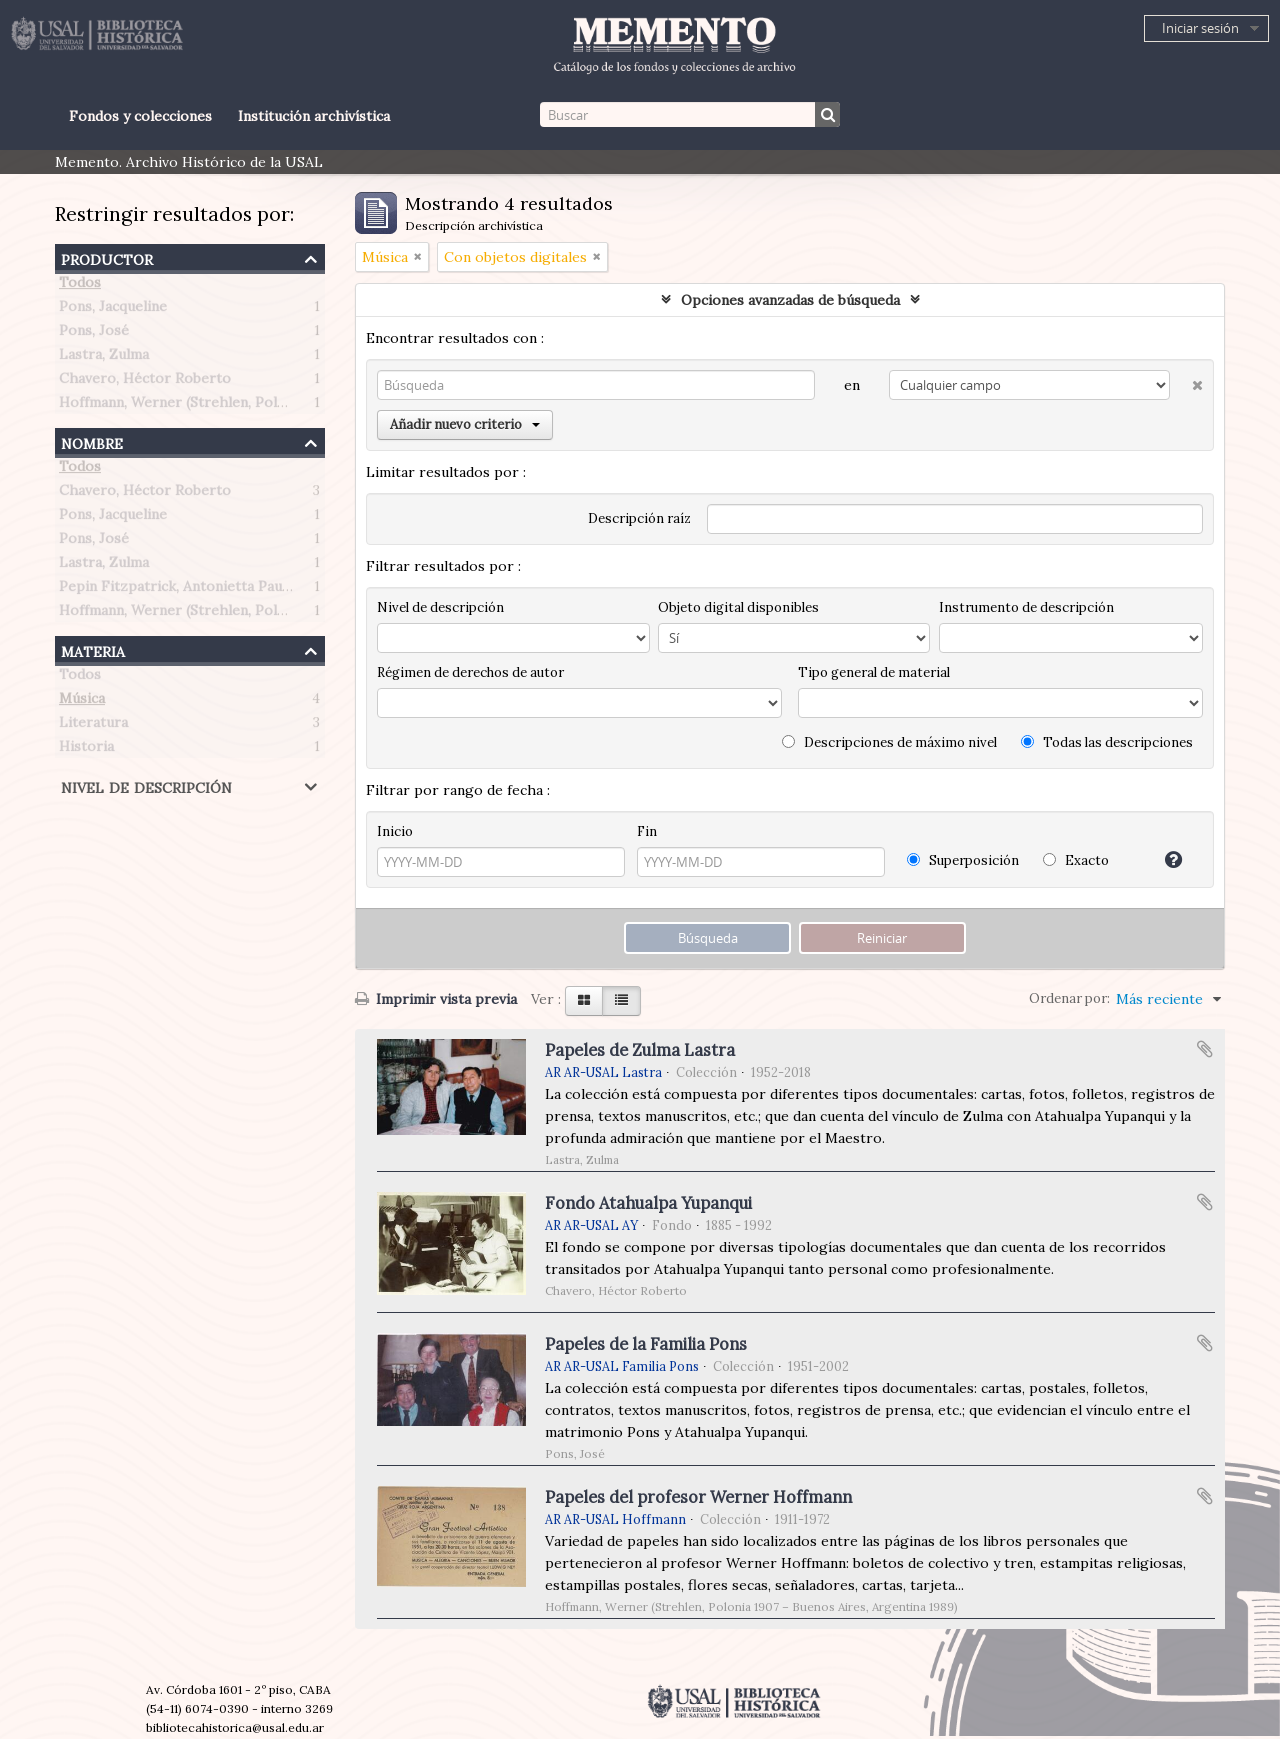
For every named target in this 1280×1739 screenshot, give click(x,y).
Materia (93, 649)
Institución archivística (314, 116)
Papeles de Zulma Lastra (640, 1050)
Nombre (92, 441)
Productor (107, 257)
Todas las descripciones (1107, 742)
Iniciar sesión (1200, 28)
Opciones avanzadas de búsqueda (790, 300)
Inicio (395, 831)
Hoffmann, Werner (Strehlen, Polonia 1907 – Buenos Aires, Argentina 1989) (307, 406)
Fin (647, 831)
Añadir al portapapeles (1205, 1049)
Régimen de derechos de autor (470, 672)
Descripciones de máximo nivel (889, 742)
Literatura (93, 726)
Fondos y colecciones (140, 116)
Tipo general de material (874, 672)
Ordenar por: (1069, 998)
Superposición (963, 860)
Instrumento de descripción (1026, 607)
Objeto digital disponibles (738, 607)
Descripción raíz (639, 518)
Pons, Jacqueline (113, 310)
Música (82, 702)
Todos (80, 286)
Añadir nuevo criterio (465, 424)
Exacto (1076, 860)
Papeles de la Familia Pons (646, 1344)
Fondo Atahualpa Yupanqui (648, 1203)
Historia (86, 750)
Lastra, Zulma (104, 358)
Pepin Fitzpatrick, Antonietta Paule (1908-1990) (217, 590)
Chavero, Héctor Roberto (145, 382)
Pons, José (94, 334)
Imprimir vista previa (436, 999)
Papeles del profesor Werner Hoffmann (698, 1497)
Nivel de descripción (146, 785)
